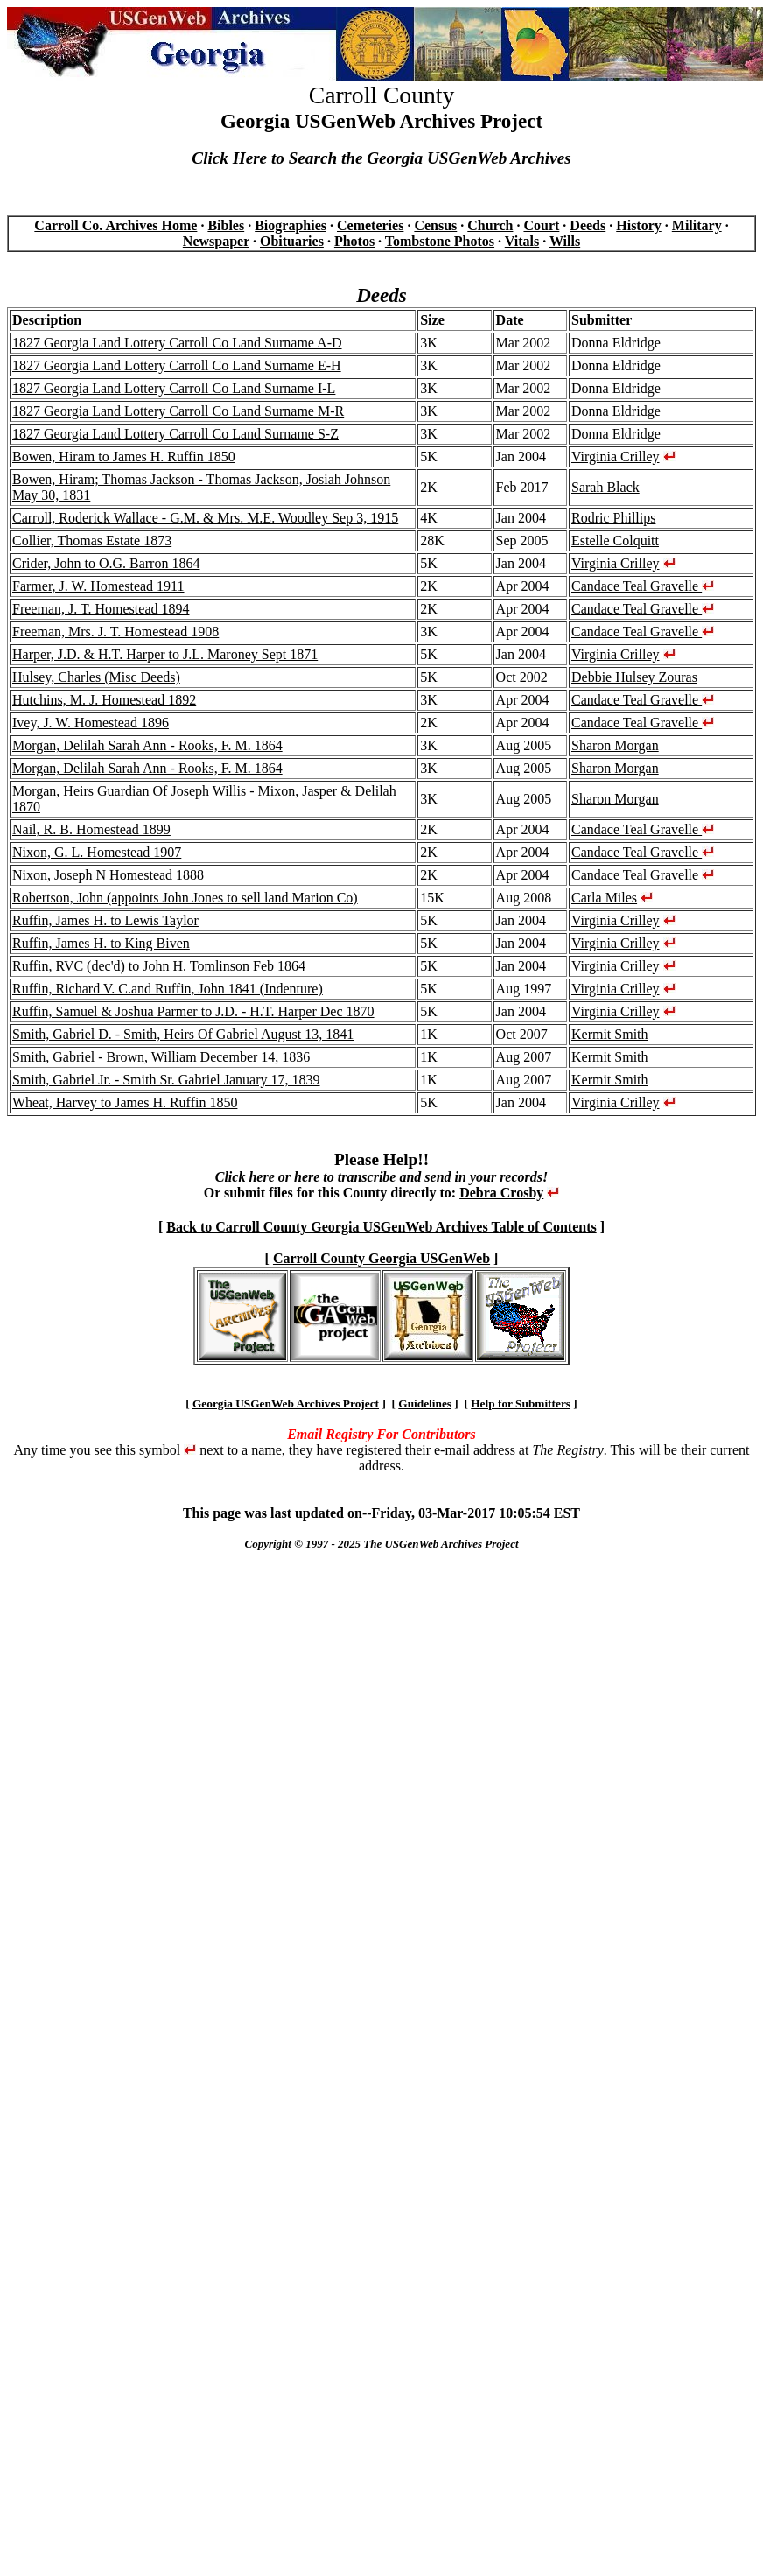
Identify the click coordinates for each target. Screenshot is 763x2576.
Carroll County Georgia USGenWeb (381, 1258)
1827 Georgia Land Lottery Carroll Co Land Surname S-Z (175, 433)
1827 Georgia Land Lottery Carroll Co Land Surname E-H (176, 365)
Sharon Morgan (615, 745)
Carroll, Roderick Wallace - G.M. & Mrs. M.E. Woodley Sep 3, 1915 (205, 517)
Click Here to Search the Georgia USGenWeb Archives (381, 158)
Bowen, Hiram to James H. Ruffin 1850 (123, 456)
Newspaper (216, 241)
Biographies (290, 225)
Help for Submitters (520, 1403)
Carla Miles (604, 897)
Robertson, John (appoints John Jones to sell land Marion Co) (185, 897)
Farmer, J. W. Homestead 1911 (98, 586)
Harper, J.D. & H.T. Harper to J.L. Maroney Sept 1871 (165, 654)
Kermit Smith (609, 1034)
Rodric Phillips (613, 517)
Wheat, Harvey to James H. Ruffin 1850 (124, 1102)
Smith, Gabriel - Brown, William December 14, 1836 (161, 1056)
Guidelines (425, 1403)
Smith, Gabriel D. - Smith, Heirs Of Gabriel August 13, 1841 (183, 1034)
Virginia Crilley (615, 456)
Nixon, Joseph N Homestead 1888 (108, 874)
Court (541, 225)
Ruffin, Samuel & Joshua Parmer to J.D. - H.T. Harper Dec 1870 (193, 1011)
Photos (354, 241)
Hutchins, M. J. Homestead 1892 (104, 699)
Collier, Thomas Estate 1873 (92, 540)
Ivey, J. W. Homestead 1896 (90, 722)
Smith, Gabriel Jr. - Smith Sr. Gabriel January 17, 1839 (166, 1079)
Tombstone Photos (439, 241)
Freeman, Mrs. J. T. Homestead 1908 (115, 631)
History (639, 225)
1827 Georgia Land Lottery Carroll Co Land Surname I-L (173, 388)
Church (490, 225)
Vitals (522, 241)
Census (435, 225)
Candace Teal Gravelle (642, 586)
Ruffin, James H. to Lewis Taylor (105, 920)
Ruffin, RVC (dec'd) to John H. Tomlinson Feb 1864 (158, 965)
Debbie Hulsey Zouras (634, 677)
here (261, 1176)
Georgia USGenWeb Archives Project (285, 1403)
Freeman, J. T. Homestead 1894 (100, 608)
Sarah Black (605, 487)
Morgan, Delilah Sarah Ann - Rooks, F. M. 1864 (147, 745)
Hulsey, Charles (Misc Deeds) (96, 677)
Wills (565, 241)
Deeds (588, 225)
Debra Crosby (501, 1192)
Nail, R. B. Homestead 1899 (91, 829)
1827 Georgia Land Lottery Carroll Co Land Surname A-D (177, 342)
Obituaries (292, 241)
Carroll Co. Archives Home (115, 225)
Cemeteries (370, 225)
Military (697, 225)
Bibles (225, 225)
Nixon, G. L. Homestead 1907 (96, 852)
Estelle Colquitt (615, 540)
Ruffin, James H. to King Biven (101, 943)
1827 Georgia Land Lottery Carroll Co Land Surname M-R (178, 411)
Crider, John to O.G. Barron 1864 (106, 563)
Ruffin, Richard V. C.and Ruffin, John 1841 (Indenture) (167, 988)
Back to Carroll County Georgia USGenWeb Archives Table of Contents (381, 1226)
